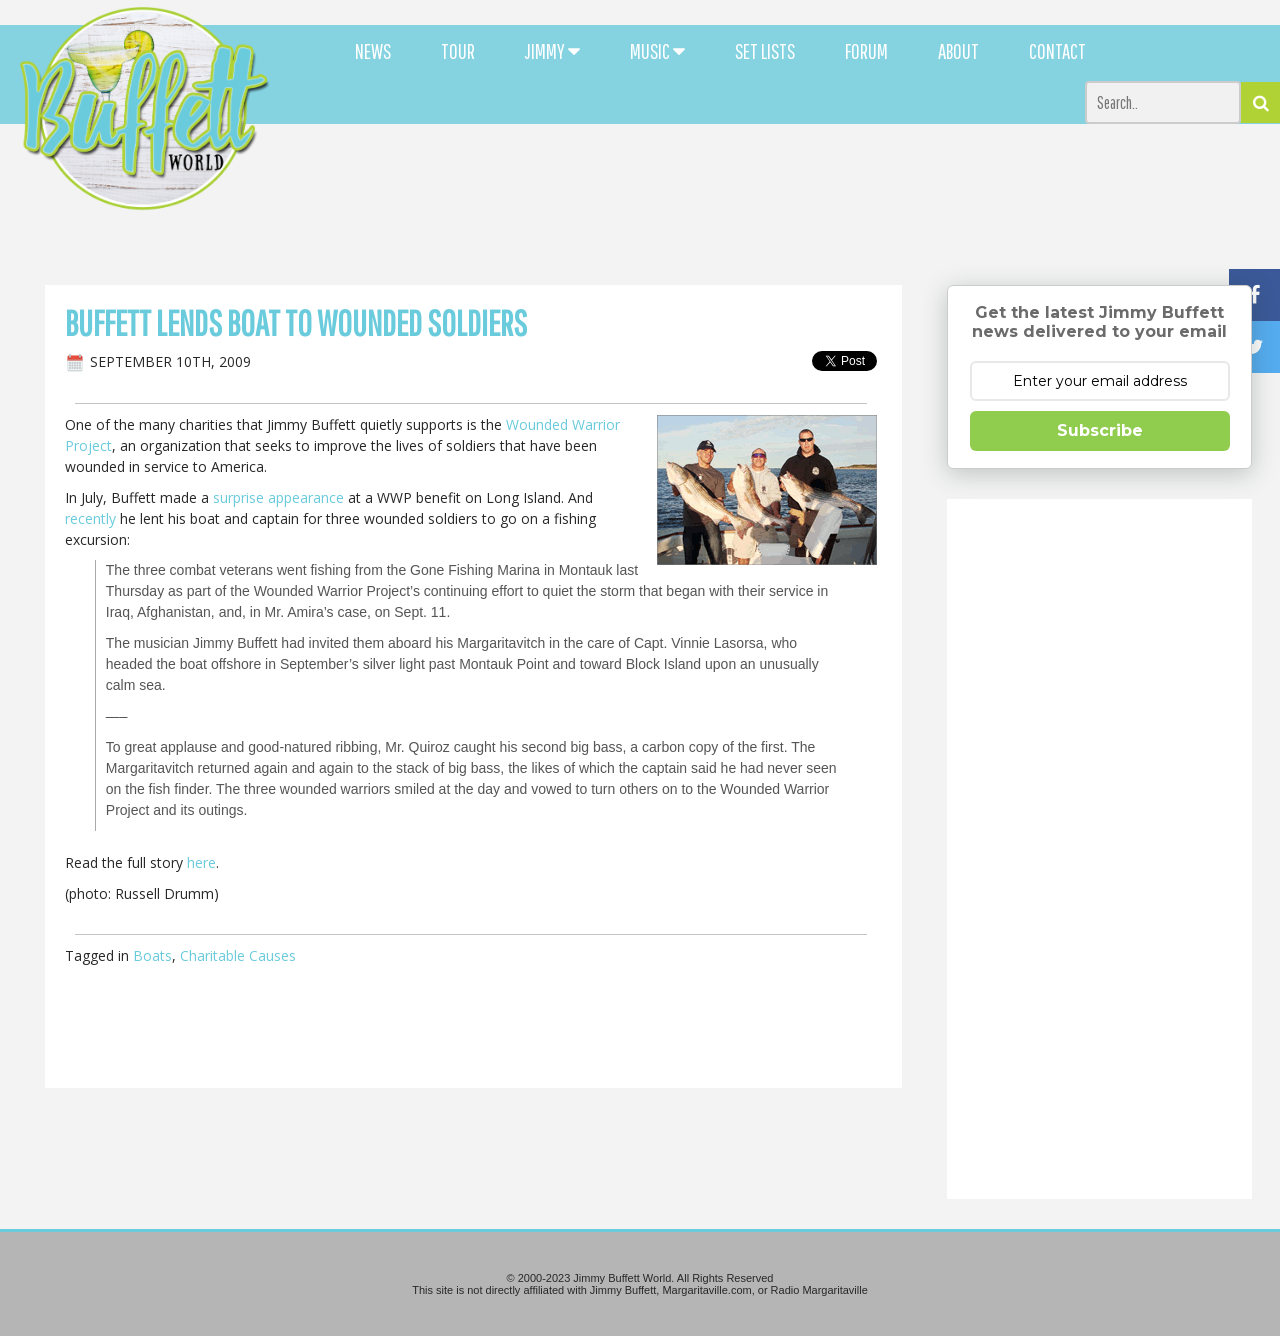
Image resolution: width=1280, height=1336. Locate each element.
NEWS (373, 51)
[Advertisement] (782, 180)
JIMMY (552, 51)
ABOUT (958, 51)
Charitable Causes (238, 955)
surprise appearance (278, 497)
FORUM (866, 51)
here (201, 862)
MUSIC (657, 51)
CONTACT (1057, 51)
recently (90, 518)
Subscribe (1100, 430)
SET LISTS (765, 51)
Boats (152, 955)
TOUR (458, 51)
